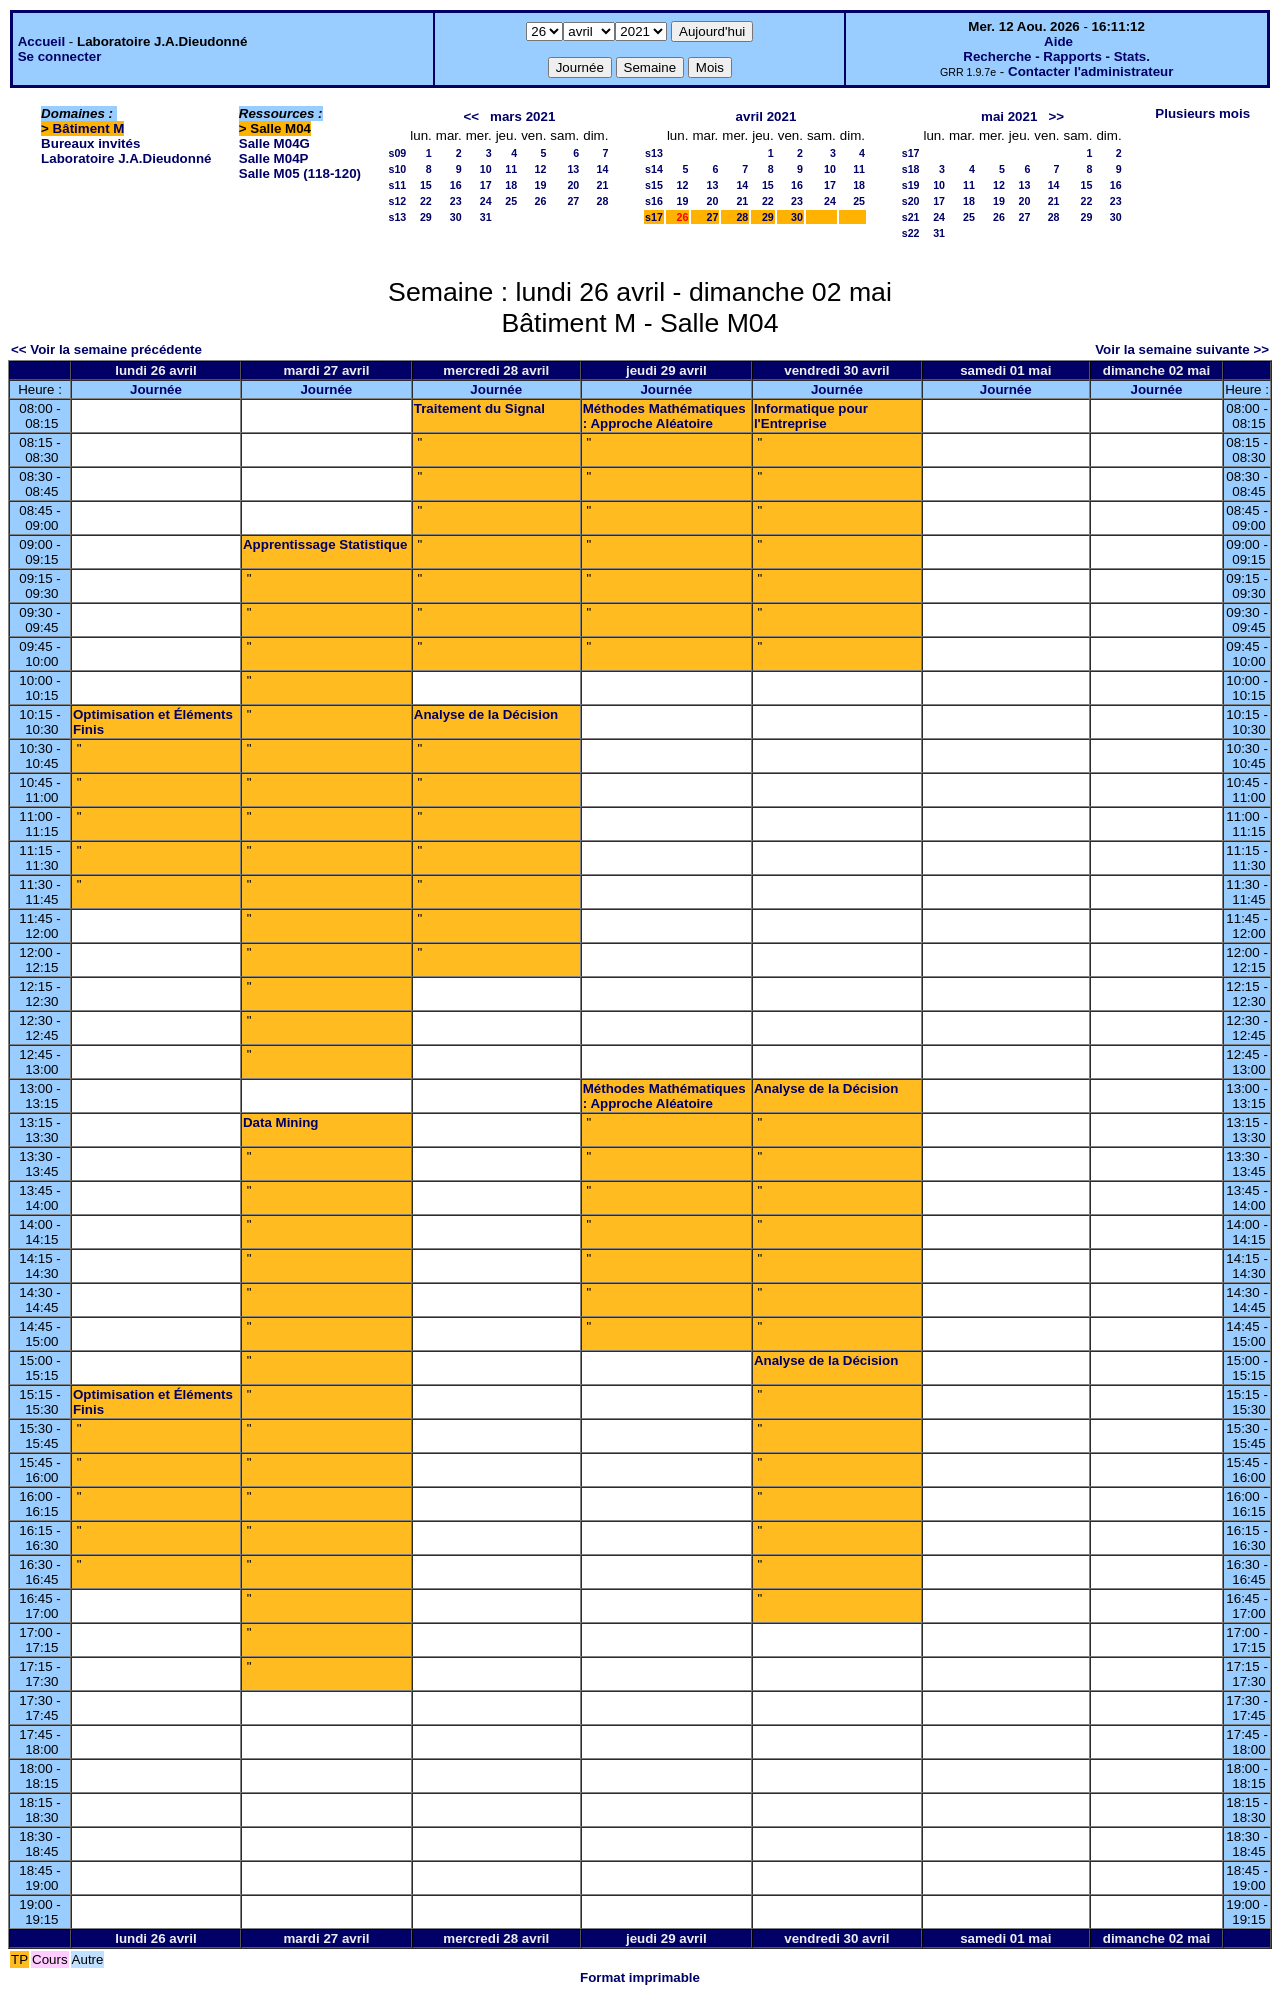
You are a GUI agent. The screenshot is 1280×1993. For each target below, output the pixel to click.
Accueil (41, 41)
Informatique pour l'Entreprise (811, 416)
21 (603, 185)
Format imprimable (640, 1977)
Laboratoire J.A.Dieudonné (126, 158)
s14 (654, 169)
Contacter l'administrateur (1090, 71)
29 (426, 217)
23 (456, 201)
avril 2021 (766, 116)
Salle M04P (274, 158)
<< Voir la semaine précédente (106, 349)
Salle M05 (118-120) (300, 173)
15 (426, 185)
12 (540, 169)
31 (486, 217)
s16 (654, 201)
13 (573, 169)
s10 (398, 169)
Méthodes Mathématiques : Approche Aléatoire (664, 416)
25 (511, 201)
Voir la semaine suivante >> (1182, 349)
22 (426, 201)
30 (456, 217)
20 (573, 185)
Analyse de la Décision (486, 714)
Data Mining (281, 1122)
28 (603, 201)
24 (486, 201)
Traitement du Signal (479, 408)
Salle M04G (274, 143)
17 (486, 185)
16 (456, 185)
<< (471, 116)
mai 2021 (1009, 116)
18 (511, 185)
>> (1056, 116)
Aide (1058, 41)
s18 (911, 169)
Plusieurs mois (1202, 113)
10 (486, 169)
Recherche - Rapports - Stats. (1056, 56)
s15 (654, 185)
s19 (911, 185)
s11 (398, 185)
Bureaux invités (90, 143)
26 (540, 201)
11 (511, 169)
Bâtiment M (89, 128)
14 (603, 169)
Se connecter (60, 56)
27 (573, 201)
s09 (398, 153)
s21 (911, 217)
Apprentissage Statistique (325, 544)
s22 (911, 233)
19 (540, 185)
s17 (654, 217)
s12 (398, 201)
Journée (156, 389)
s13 (398, 217)
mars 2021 (522, 116)
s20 (911, 201)
